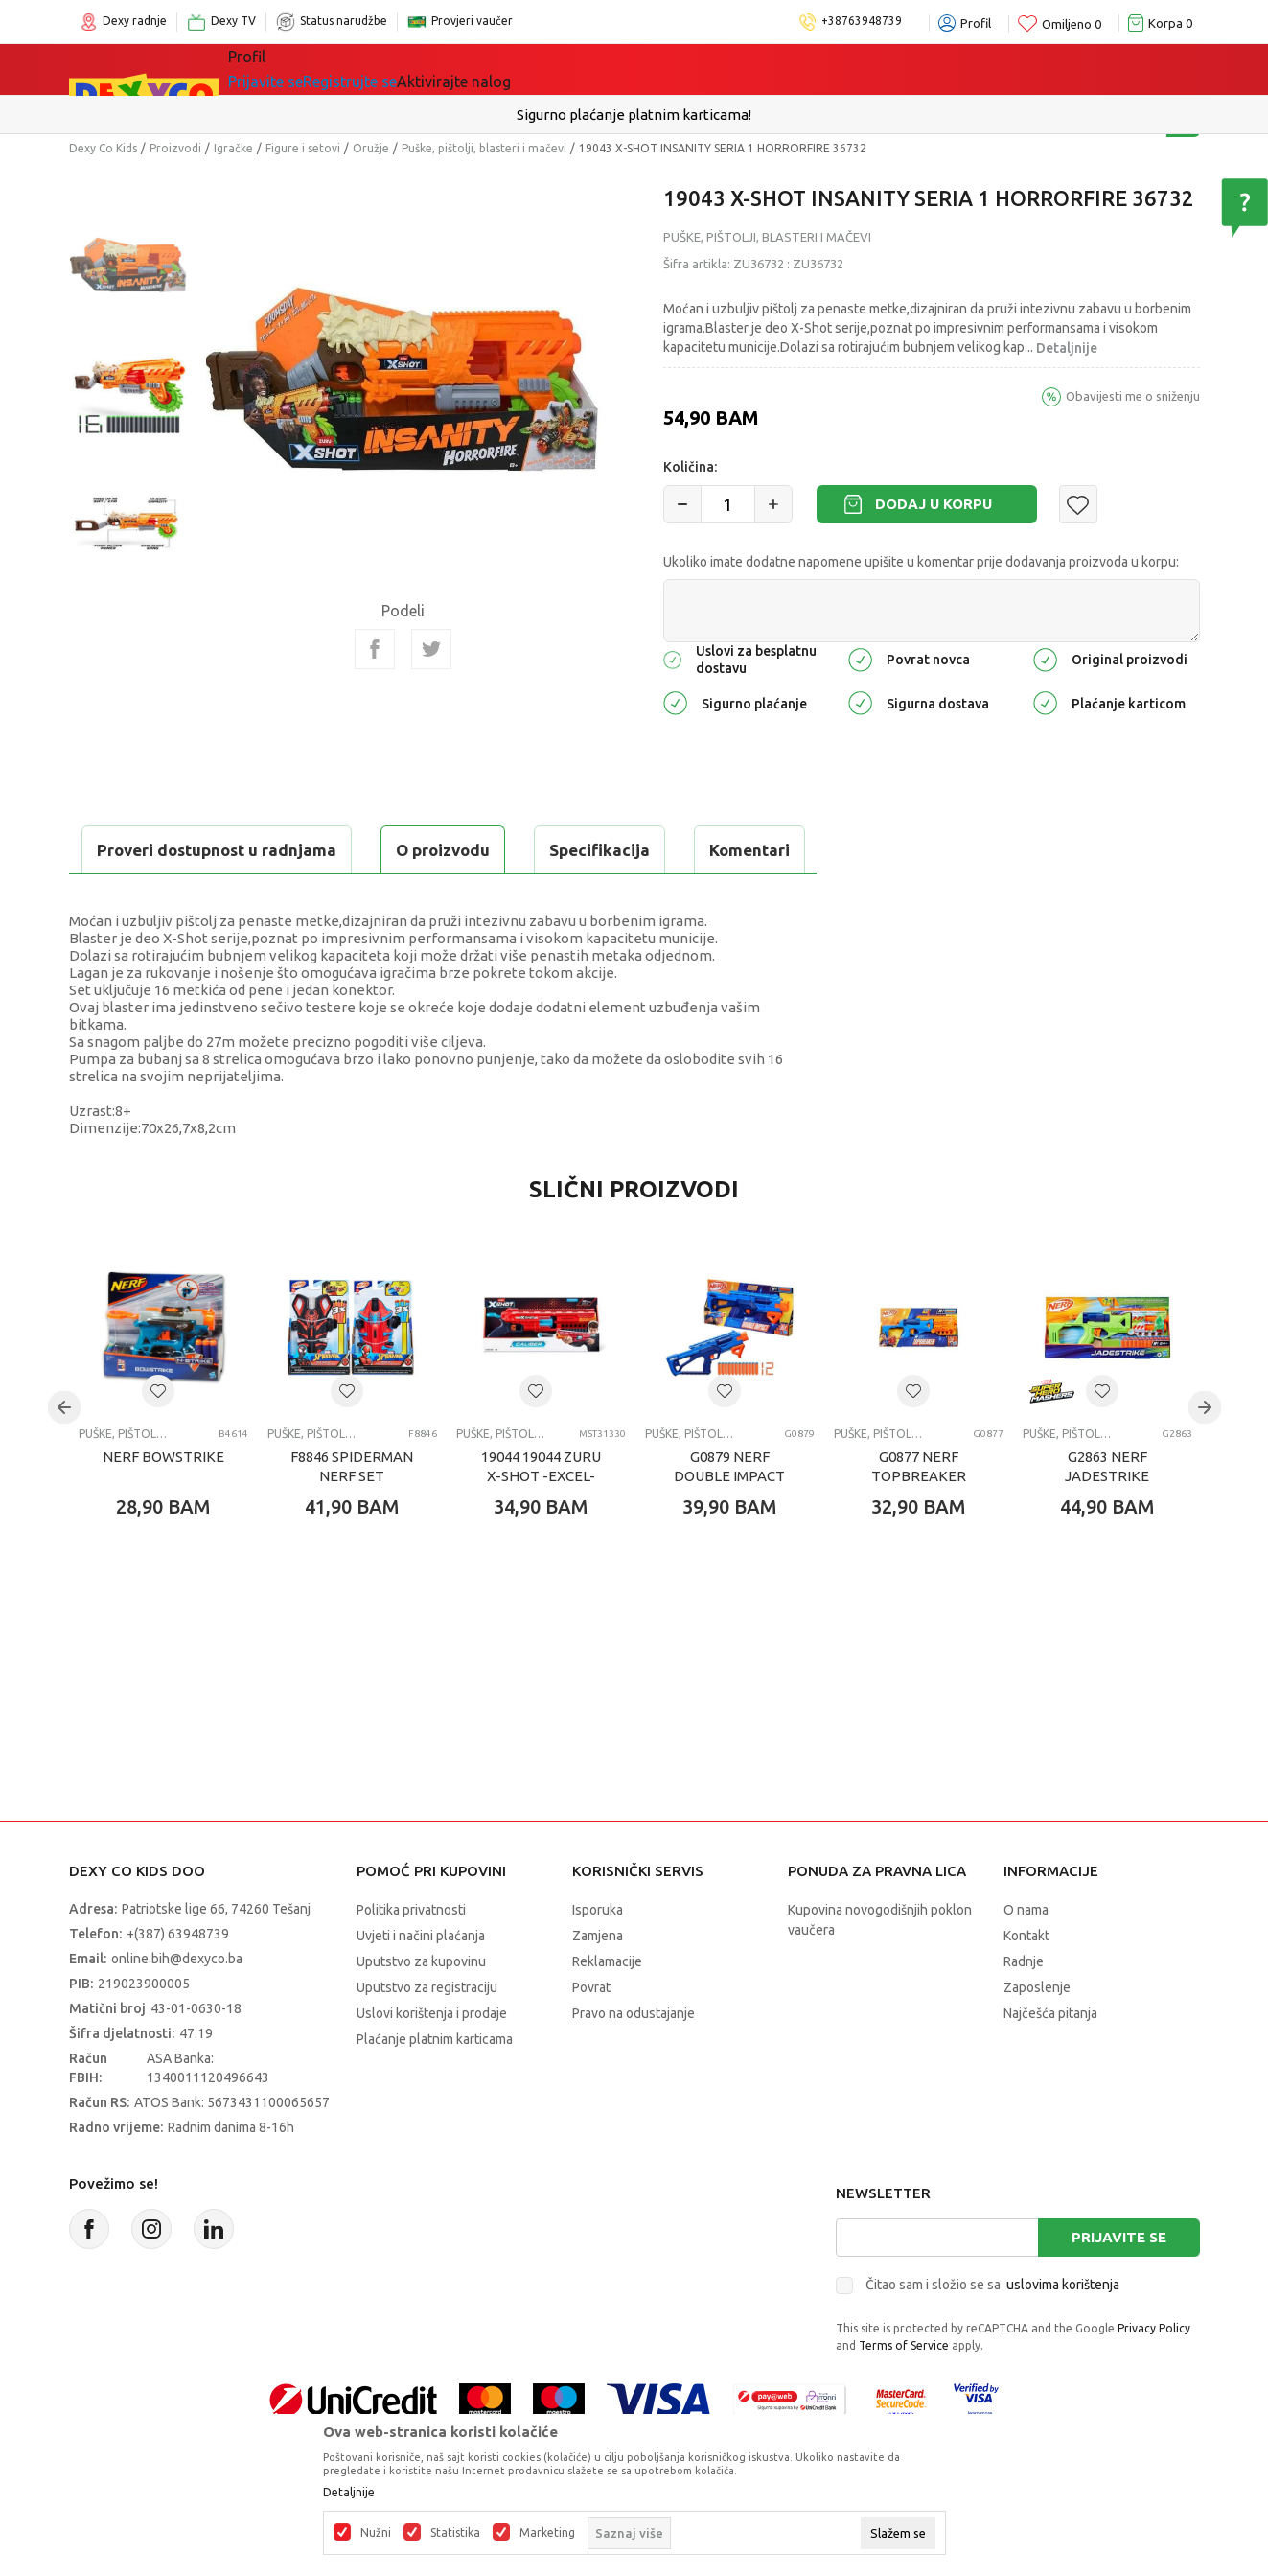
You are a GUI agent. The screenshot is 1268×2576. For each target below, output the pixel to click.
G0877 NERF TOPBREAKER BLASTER (918, 1524)
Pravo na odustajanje (633, 2061)
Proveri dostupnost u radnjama (218, 898)
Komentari (452, 850)
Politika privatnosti (411, 1957)
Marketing (547, 2533)
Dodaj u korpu (933, 504)
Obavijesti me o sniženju (1133, 396)
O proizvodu (146, 850)
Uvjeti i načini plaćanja (421, 1983)
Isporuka (597, 1957)
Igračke (399, 69)
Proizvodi (175, 148)
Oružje (371, 148)
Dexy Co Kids (103, 148)
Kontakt (1026, 1983)
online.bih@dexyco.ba (176, 2006)
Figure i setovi (302, 148)
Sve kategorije (294, 69)
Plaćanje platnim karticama (435, 2087)
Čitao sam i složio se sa (992, 2332)
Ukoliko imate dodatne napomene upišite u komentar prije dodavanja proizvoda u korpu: (921, 561)
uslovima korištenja (1062, 2332)
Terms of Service (904, 2393)
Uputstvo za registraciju (427, 2035)
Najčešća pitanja (1050, 2061)
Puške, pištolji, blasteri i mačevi (484, 148)
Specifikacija (302, 850)
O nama (1026, 1957)
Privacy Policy (1154, 2376)
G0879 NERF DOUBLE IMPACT (729, 1514)
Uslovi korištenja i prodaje (432, 2061)
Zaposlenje (1037, 2035)
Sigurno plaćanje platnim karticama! (634, 114)
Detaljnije (1066, 348)
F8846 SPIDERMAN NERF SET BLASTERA (351, 1524)
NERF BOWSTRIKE (163, 1505)
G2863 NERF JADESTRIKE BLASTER (1107, 1524)
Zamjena (597, 1983)
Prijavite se (1119, 2285)
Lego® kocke (497, 69)
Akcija (590, 69)
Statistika (455, 2533)
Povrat (591, 2035)
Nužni (375, 2533)
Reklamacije (607, 2009)
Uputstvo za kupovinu (421, 2009)
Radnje (1023, 2009)
